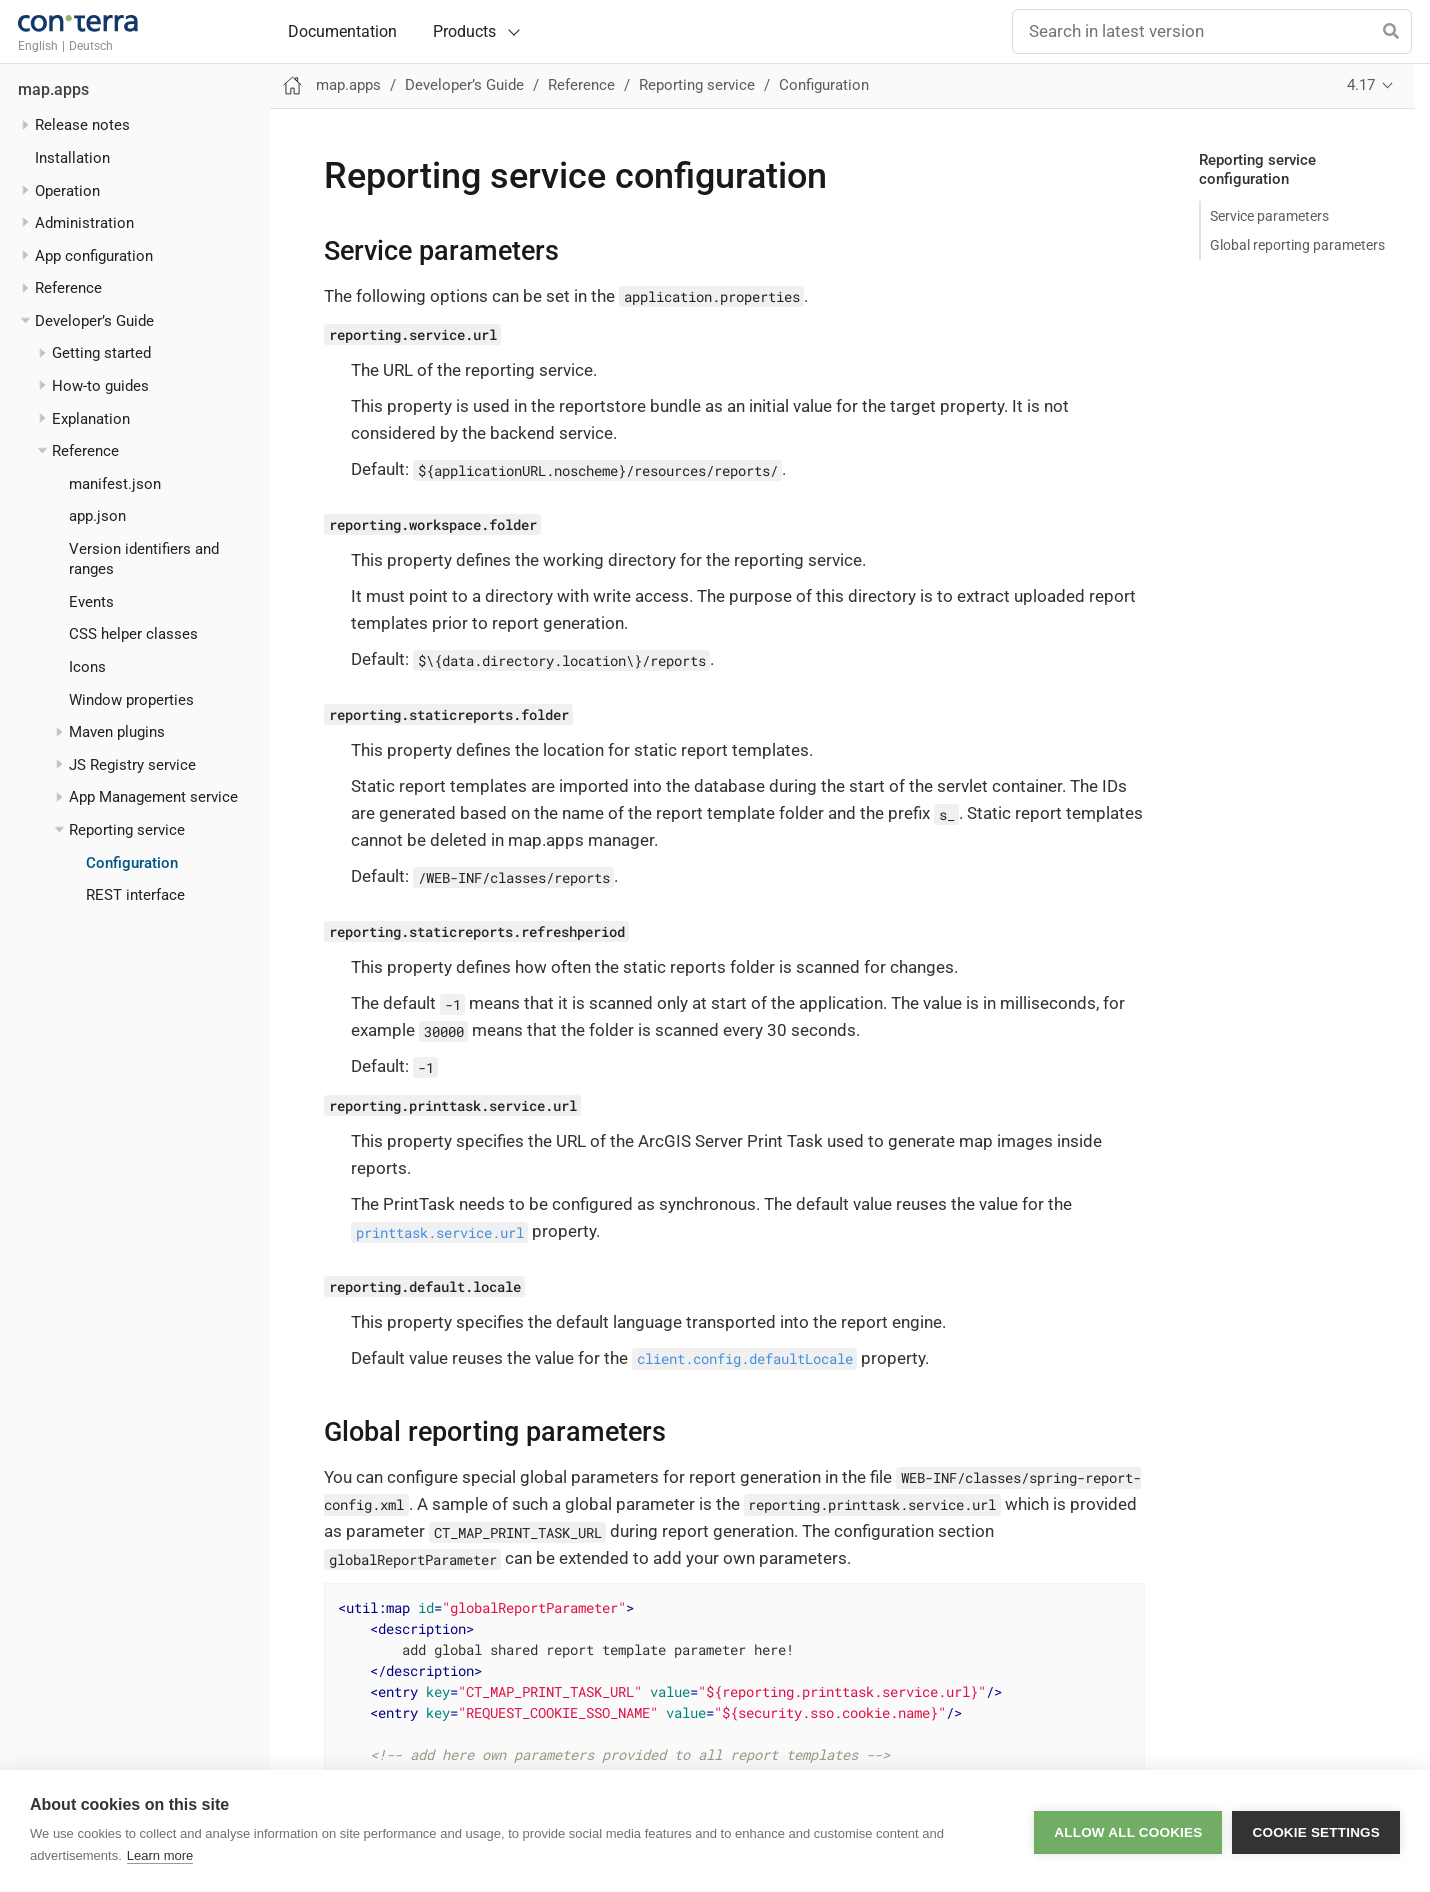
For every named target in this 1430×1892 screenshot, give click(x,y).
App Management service (153, 797)
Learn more (160, 1855)
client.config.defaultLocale (745, 1358)
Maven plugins (117, 732)
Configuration (132, 863)
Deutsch (91, 46)
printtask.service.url (440, 1231)
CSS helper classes (133, 634)
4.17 (1361, 85)
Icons (87, 667)
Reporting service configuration (1257, 170)
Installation (72, 158)
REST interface (135, 895)
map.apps (53, 90)
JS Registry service (132, 765)
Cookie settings (1316, 1831)
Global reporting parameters (1297, 245)
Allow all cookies (1128, 1831)
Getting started (101, 353)
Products (464, 31)
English (38, 46)
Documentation (342, 32)
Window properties (131, 700)
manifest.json (115, 484)
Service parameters (1269, 216)
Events (91, 602)
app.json (97, 516)
